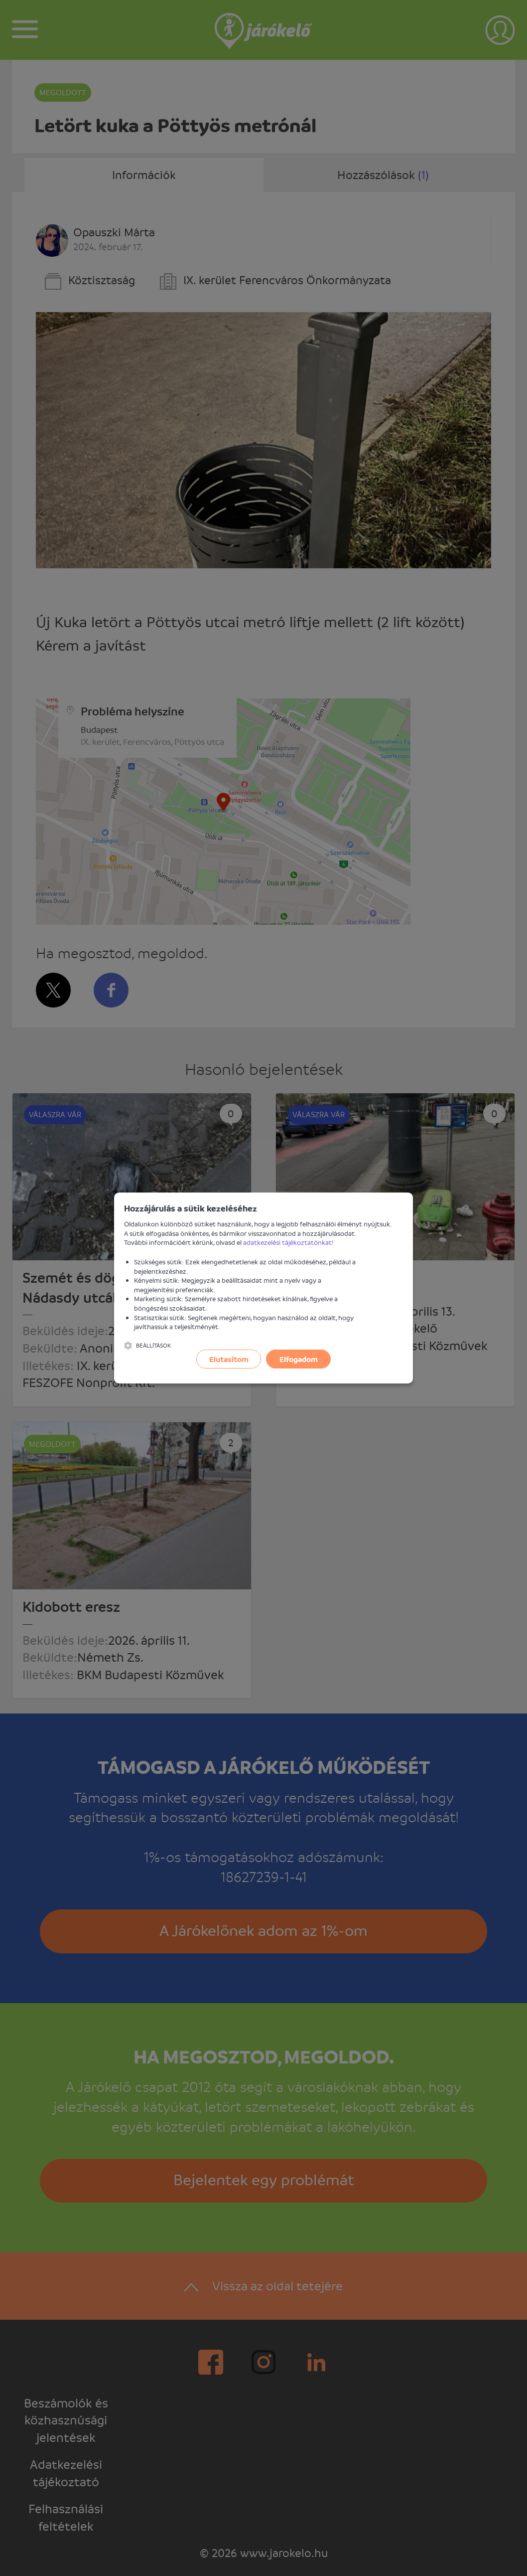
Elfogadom (298, 1359)
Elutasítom (229, 1359)
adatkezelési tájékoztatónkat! (288, 1242)
